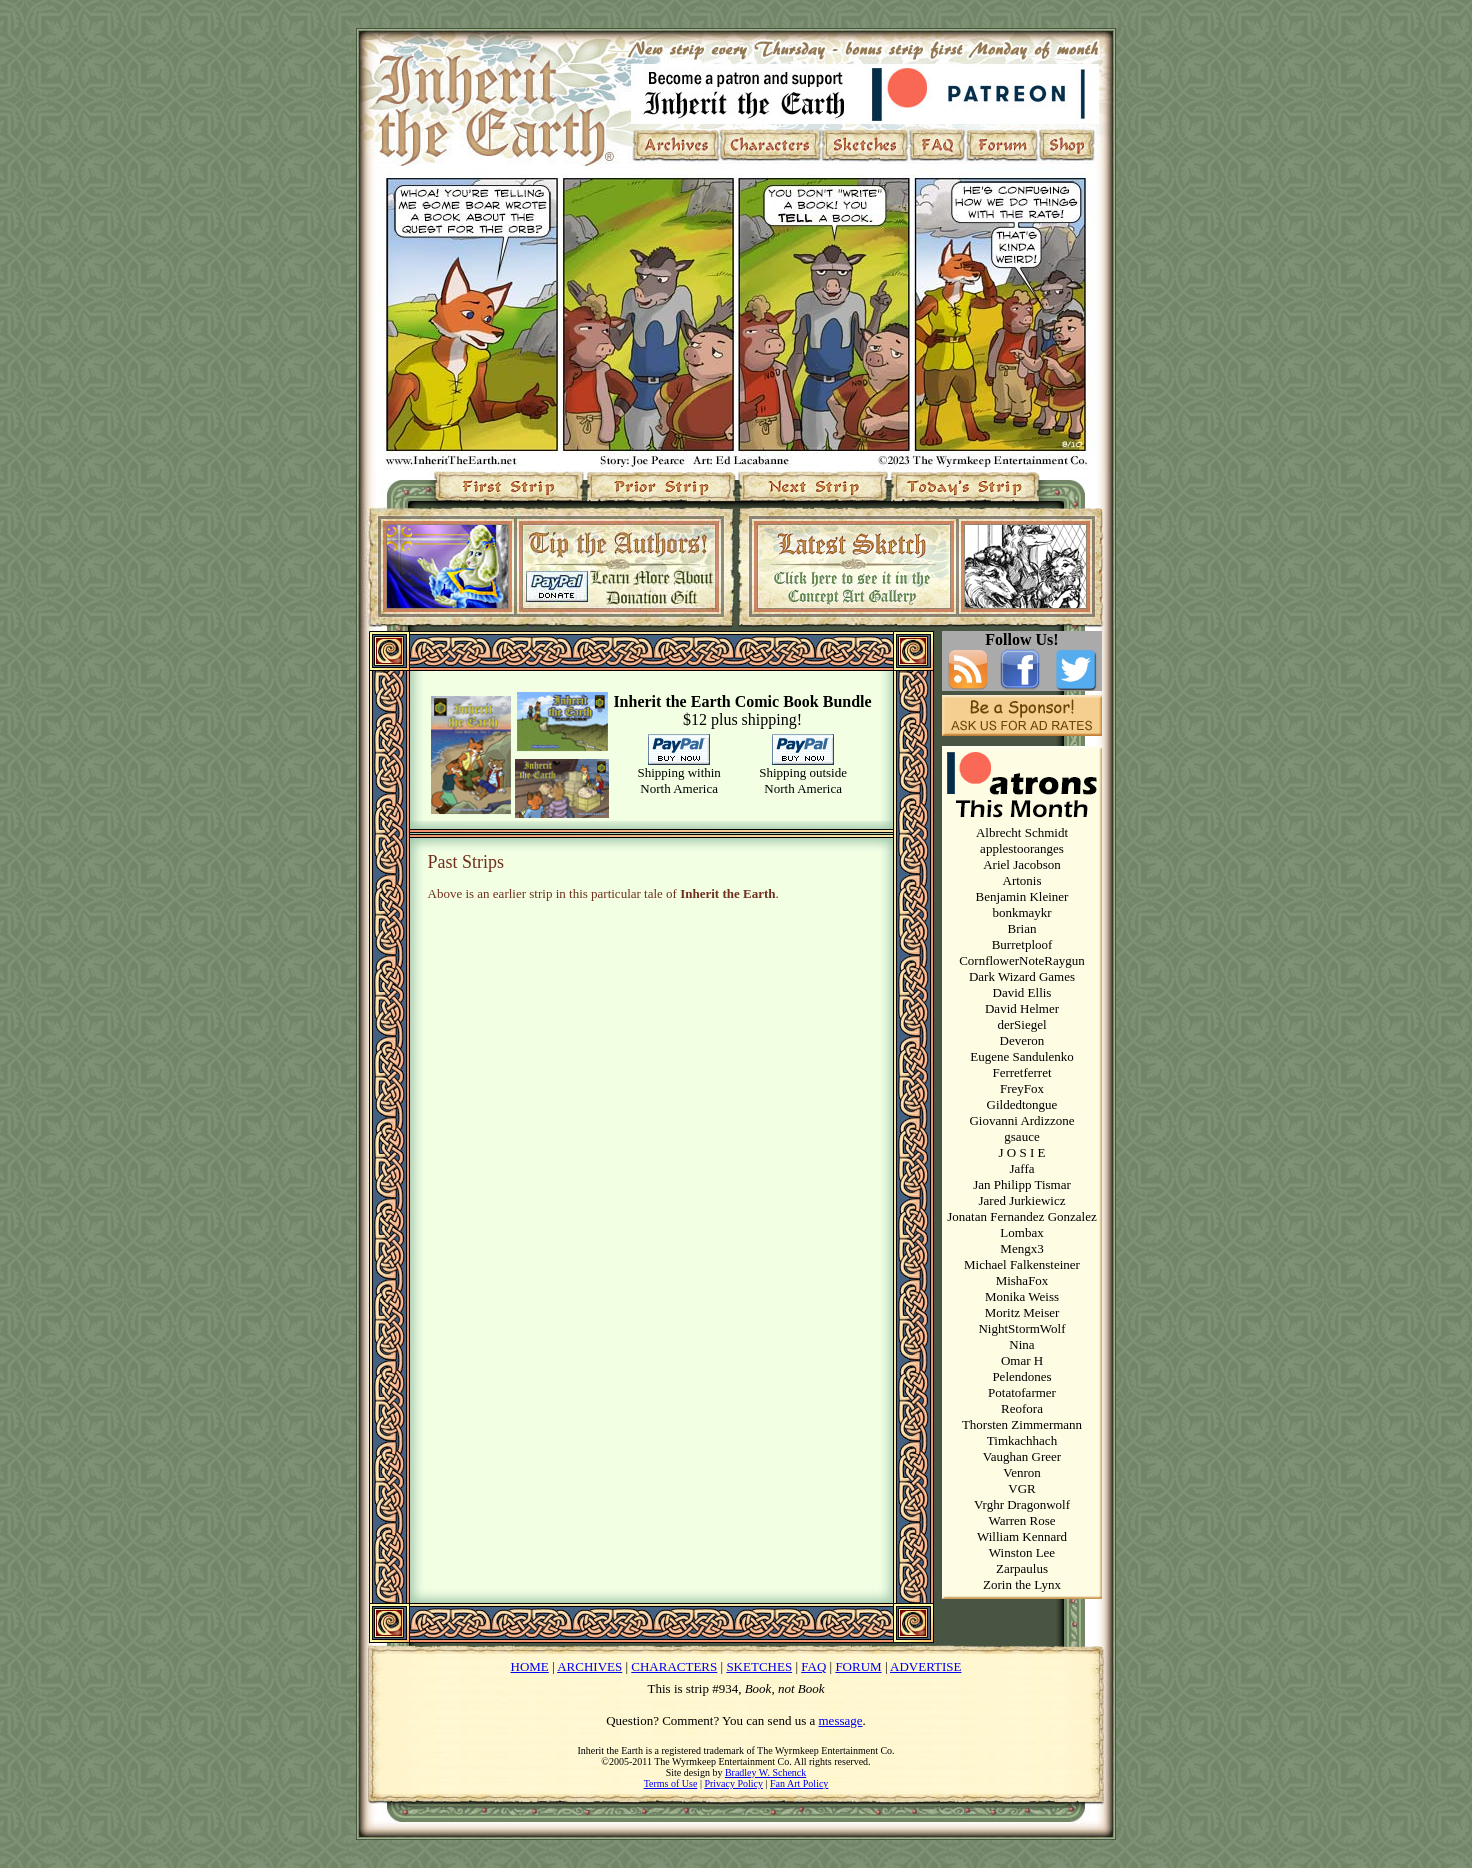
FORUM (858, 1666)
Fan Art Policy (799, 1783)
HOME (530, 1666)
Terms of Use (671, 1783)
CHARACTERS (674, 1666)
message (841, 1720)
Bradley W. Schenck (765, 1772)
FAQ (813, 1666)
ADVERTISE (925, 1666)
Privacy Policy (733, 1783)
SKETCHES (759, 1666)
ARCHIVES (589, 1666)
